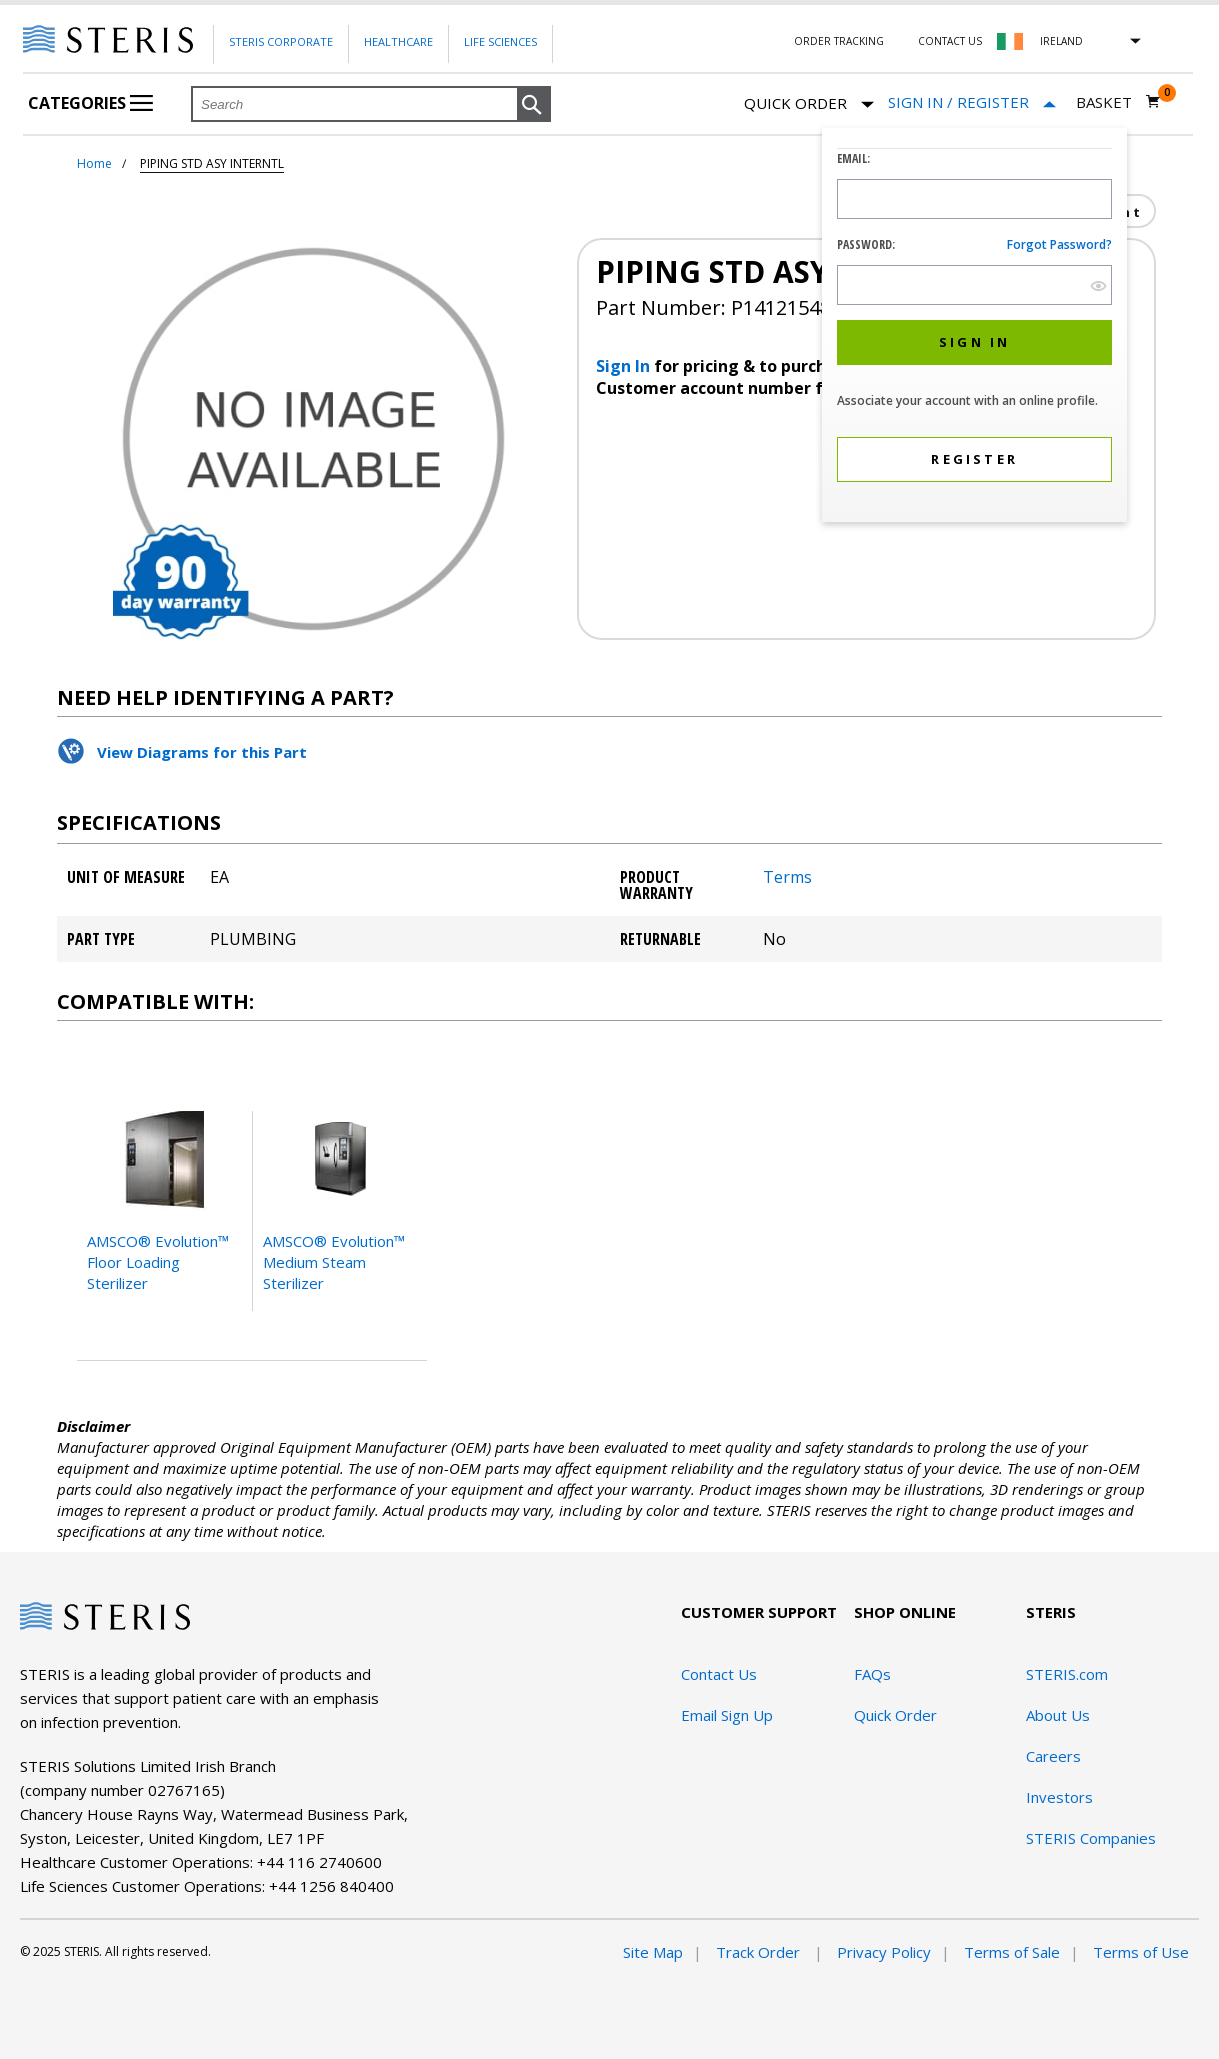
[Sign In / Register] (972, 102)
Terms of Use (1141, 1952)
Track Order (760, 1952)
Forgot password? (1059, 244)
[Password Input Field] (974, 285)
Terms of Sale (1012, 1952)
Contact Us (950, 41)
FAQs (872, 1674)
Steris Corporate (281, 41)
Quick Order (809, 104)
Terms (787, 877)
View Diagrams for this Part (202, 752)
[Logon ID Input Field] (974, 199)
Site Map (653, 1952)
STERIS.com (1067, 1674)
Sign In (625, 366)
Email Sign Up (727, 1715)
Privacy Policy (884, 1952)
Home (94, 163)
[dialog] (974, 327)
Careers (1053, 1756)
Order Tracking (839, 41)
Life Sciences (500, 41)
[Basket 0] (1118, 102)
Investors (1059, 1797)
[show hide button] (1098, 285)
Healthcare (398, 41)
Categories (90, 103)
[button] (534, 105)
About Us (1058, 1715)
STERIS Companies (1091, 1838)
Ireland (1061, 41)
